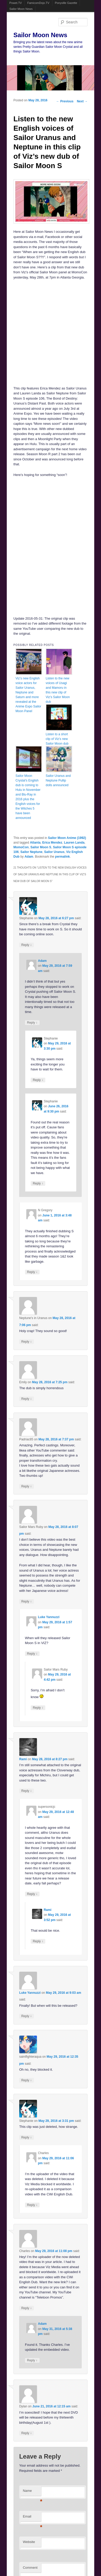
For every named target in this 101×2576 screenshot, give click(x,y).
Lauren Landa (74, 842)
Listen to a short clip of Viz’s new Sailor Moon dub (57, 738)
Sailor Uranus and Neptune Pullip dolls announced (58, 780)
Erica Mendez (52, 842)
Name (32, 2492)
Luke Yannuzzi (48, 1617)
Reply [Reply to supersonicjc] (32, 1894)
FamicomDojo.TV (38, 2)
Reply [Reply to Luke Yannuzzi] (32, 1653)
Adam (28, 856)
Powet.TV (15, 2)
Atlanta (35, 842)
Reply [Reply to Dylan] (26, 2433)
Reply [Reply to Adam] (32, 1022)
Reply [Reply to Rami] (26, 1791)
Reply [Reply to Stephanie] (26, 945)
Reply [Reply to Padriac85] (26, 1486)
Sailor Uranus (54, 852)
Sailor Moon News (21, 8)
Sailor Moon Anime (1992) (67, 838)
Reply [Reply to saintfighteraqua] (26, 2080)
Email (32, 2517)
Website (29, 2542)
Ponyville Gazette (66, 2)
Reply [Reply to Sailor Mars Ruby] (26, 1601)
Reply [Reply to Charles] (32, 2205)
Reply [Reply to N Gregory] (32, 1272)
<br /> (35, 514)
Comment (30, 2568)
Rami (23, 1759)
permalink (62, 856)
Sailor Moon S (40, 847)
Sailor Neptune (31, 852)
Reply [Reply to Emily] (26, 1398)
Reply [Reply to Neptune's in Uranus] (26, 1341)
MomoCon (21, 847)
